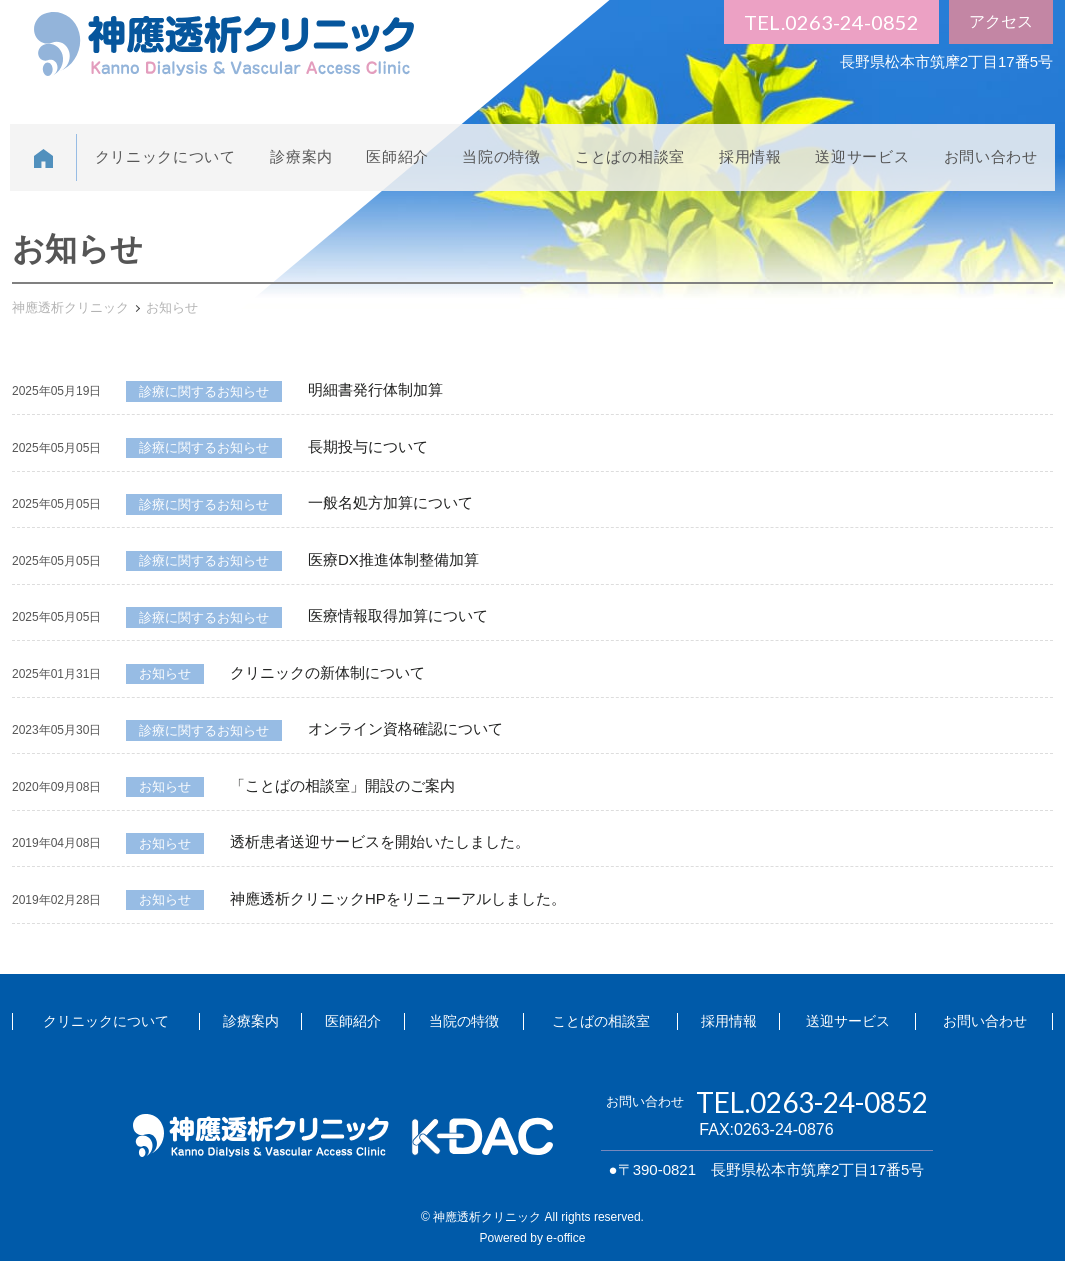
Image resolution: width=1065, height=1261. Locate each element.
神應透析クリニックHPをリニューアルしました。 (398, 898)
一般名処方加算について (390, 502)
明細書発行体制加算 (375, 389)
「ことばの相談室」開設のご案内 (342, 785)
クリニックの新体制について (327, 672)
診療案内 (301, 156)
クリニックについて (165, 156)
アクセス (1001, 21)
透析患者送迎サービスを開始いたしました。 (380, 841)
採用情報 (750, 156)
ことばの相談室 (630, 156)
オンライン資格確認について (405, 728)
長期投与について (368, 446)
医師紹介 (397, 156)
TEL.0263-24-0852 (831, 22)
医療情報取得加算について (398, 615)
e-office (565, 1238)
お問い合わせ (991, 156)
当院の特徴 (501, 156)
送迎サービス (862, 156)
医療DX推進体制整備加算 (393, 559)
